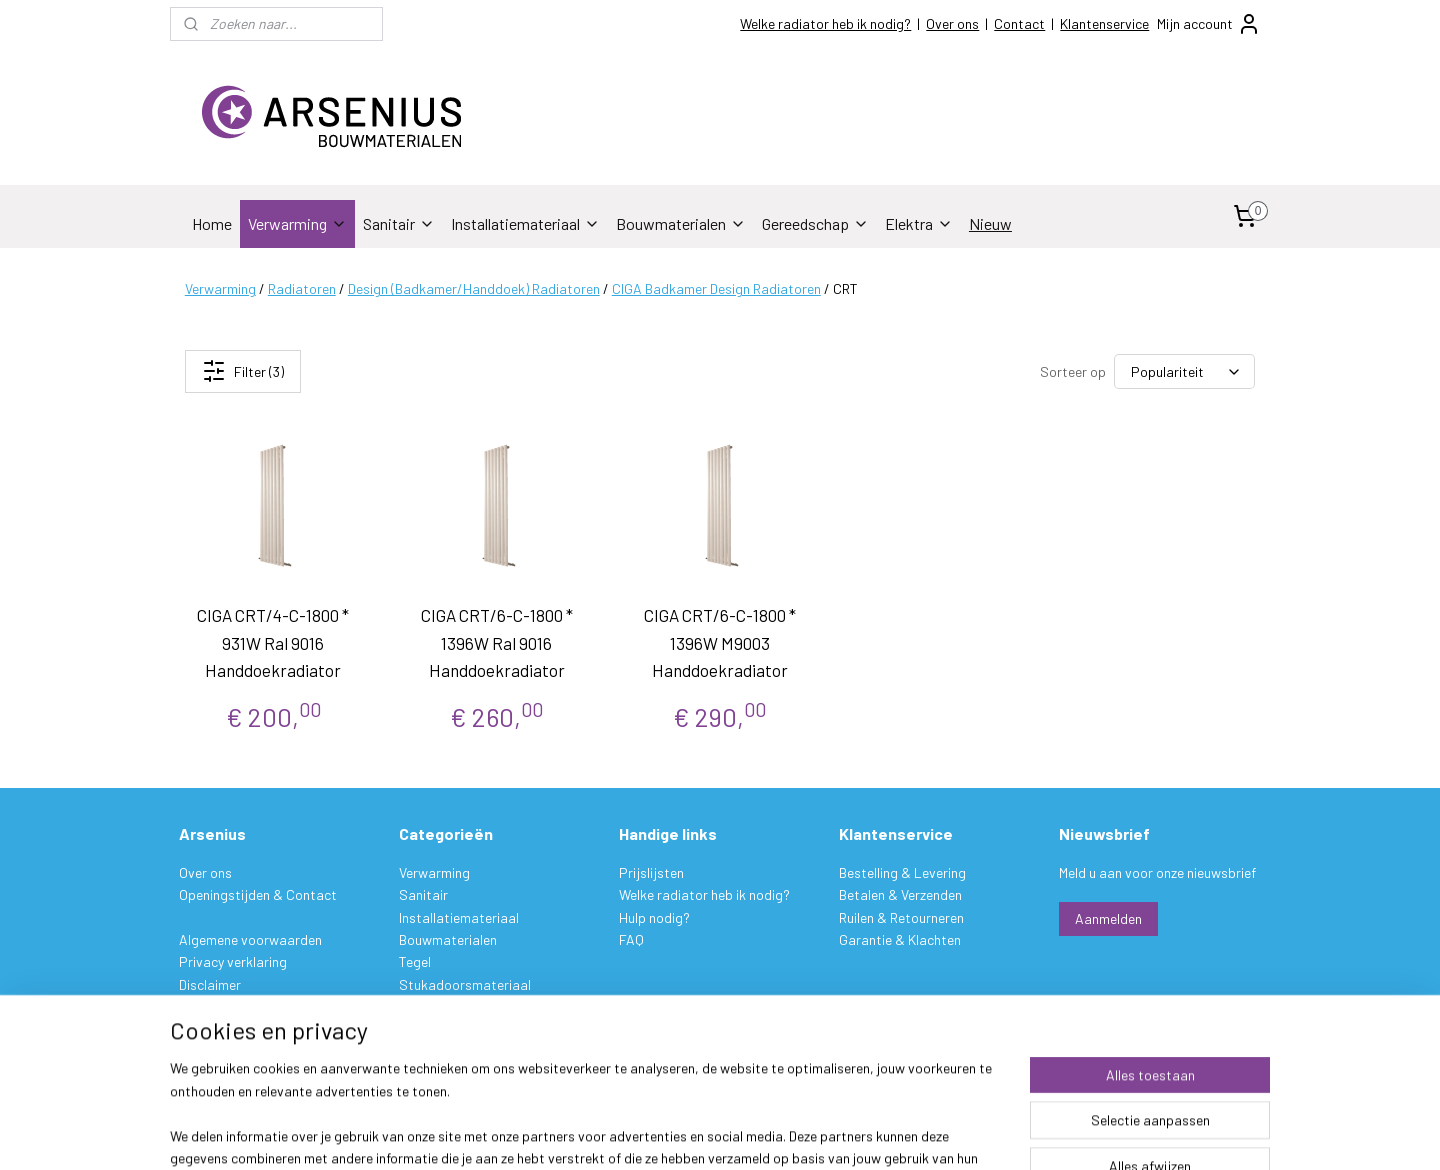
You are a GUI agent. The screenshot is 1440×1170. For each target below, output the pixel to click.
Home (212, 223)
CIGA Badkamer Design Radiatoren (716, 288)
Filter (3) (243, 371)
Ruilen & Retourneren (901, 917)
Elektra (919, 223)
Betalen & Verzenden (900, 894)
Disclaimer (210, 984)
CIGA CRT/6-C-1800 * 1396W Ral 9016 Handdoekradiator (497, 642)
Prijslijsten (651, 872)
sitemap (812, 1133)
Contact (1019, 23)
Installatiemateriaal (525, 223)
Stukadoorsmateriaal (465, 984)
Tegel (415, 961)
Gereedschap (815, 223)
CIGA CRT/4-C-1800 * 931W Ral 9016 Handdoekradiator (274, 642)
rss (843, 1133)
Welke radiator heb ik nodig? (825, 23)
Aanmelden (1108, 918)
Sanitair (399, 223)
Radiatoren (302, 288)
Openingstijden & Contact (258, 894)
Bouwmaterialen (681, 223)
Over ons (952, 23)
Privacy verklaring (233, 961)
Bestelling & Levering (902, 872)
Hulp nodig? (654, 917)
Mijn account (1209, 24)
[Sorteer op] (1184, 371)
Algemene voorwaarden (250, 939)
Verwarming (297, 223)
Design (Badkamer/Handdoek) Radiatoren (474, 288)
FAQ (631, 939)
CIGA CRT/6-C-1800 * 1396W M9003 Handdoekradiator (720, 642)
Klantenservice (1104, 23)
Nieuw (990, 223)
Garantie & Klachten (900, 939)
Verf (411, 1006)
